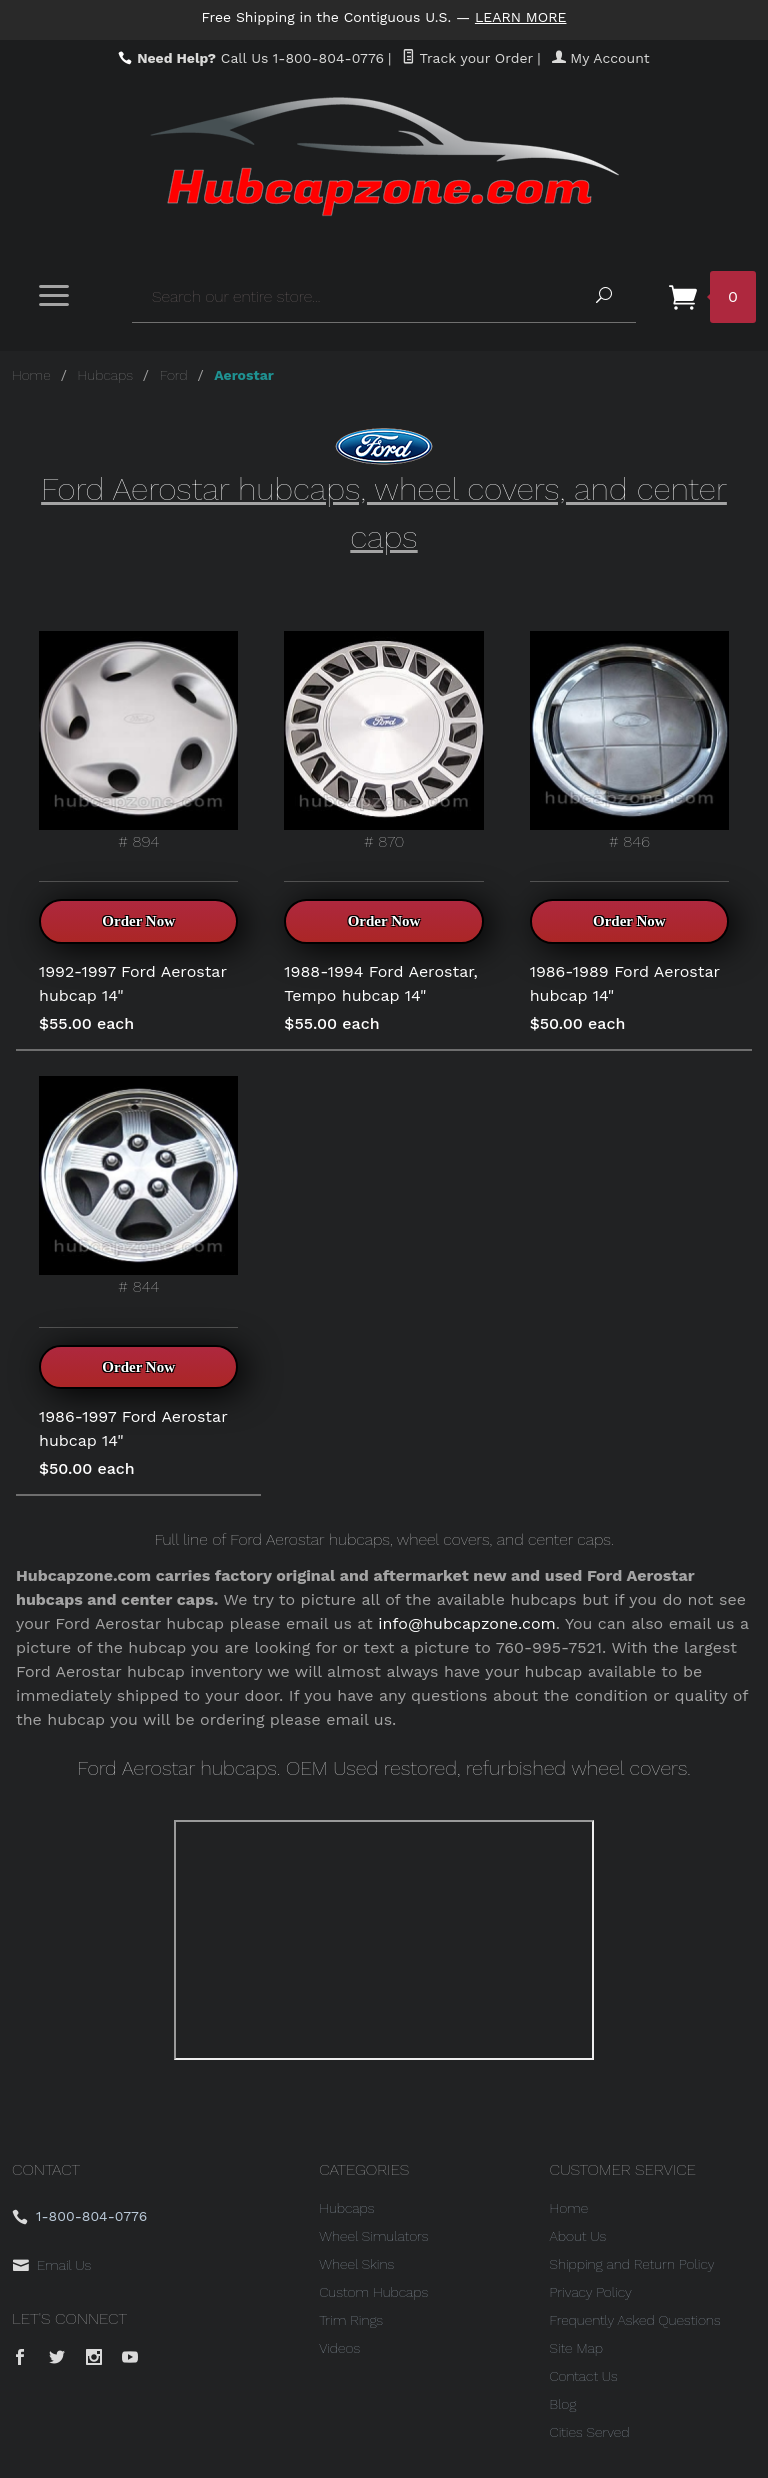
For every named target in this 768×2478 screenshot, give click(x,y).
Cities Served (590, 2432)
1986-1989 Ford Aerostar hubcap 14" (625, 983)
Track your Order (467, 58)
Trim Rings (351, 2320)
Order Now (138, 921)
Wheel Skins (356, 2264)
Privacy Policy (591, 2292)
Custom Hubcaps (373, 2292)
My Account (601, 58)
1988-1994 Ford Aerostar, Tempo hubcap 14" (380, 983)
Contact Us (584, 2376)
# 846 (629, 741)
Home (31, 375)
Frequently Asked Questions (635, 2320)
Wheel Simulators (373, 2236)
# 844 (138, 1186)
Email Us (64, 2265)
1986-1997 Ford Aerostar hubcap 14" (133, 1428)
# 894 (138, 741)
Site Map (576, 2348)
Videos (339, 2348)
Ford (174, 375)
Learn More (521, 17)
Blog (563, 2404)
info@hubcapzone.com (467, 1623)
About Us (578, 2236)
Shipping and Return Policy (632, 2264)
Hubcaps (105, 375)
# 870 (383, 741)
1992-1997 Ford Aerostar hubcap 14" (133, 983)
